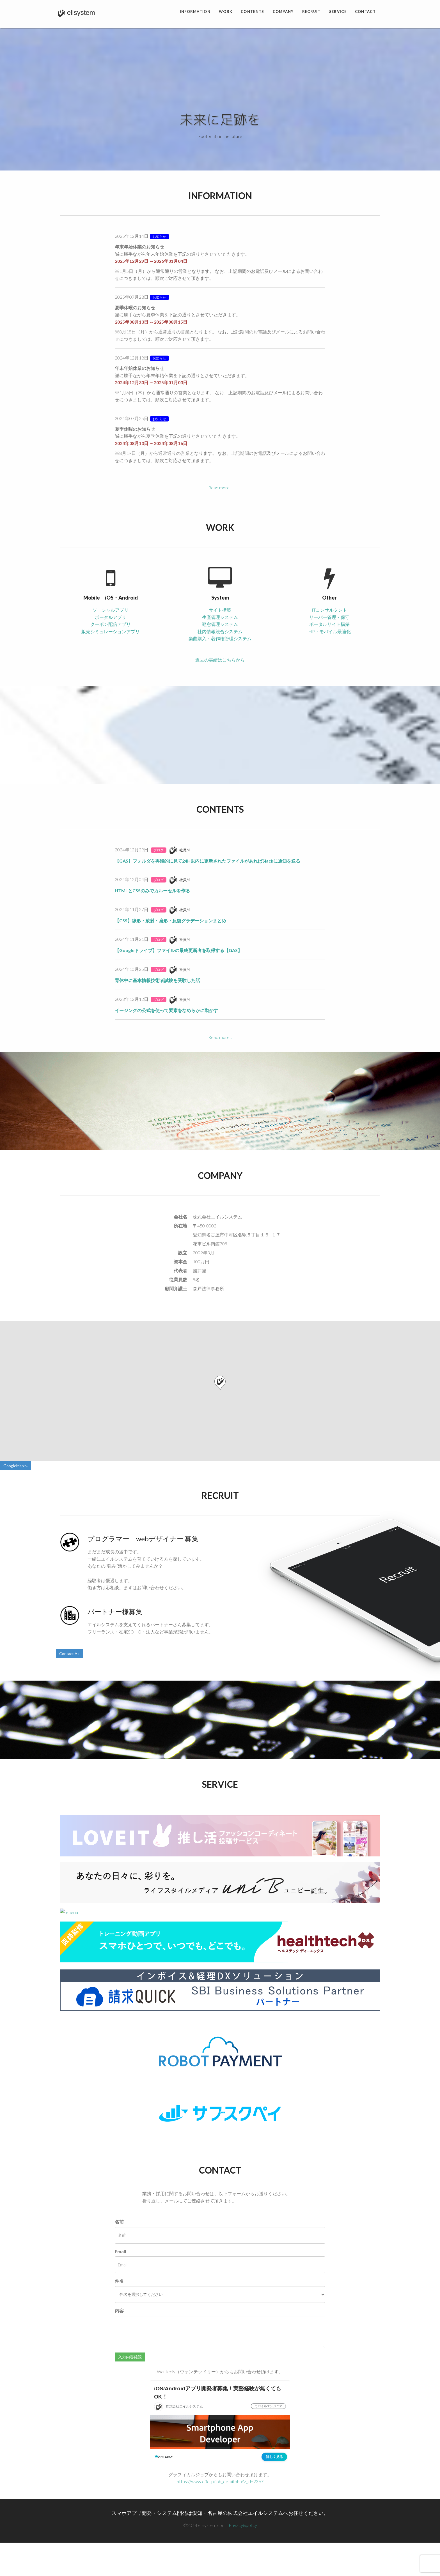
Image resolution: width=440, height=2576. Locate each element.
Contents (252, 11)
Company (283, 11)
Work (225, 11)
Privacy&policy (243, 2525)
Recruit (311, 11)
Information (195, 11)
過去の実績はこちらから (220, 659)
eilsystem (75, 3)
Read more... (220, 487)
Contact (365, 11)
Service (338, 11)
